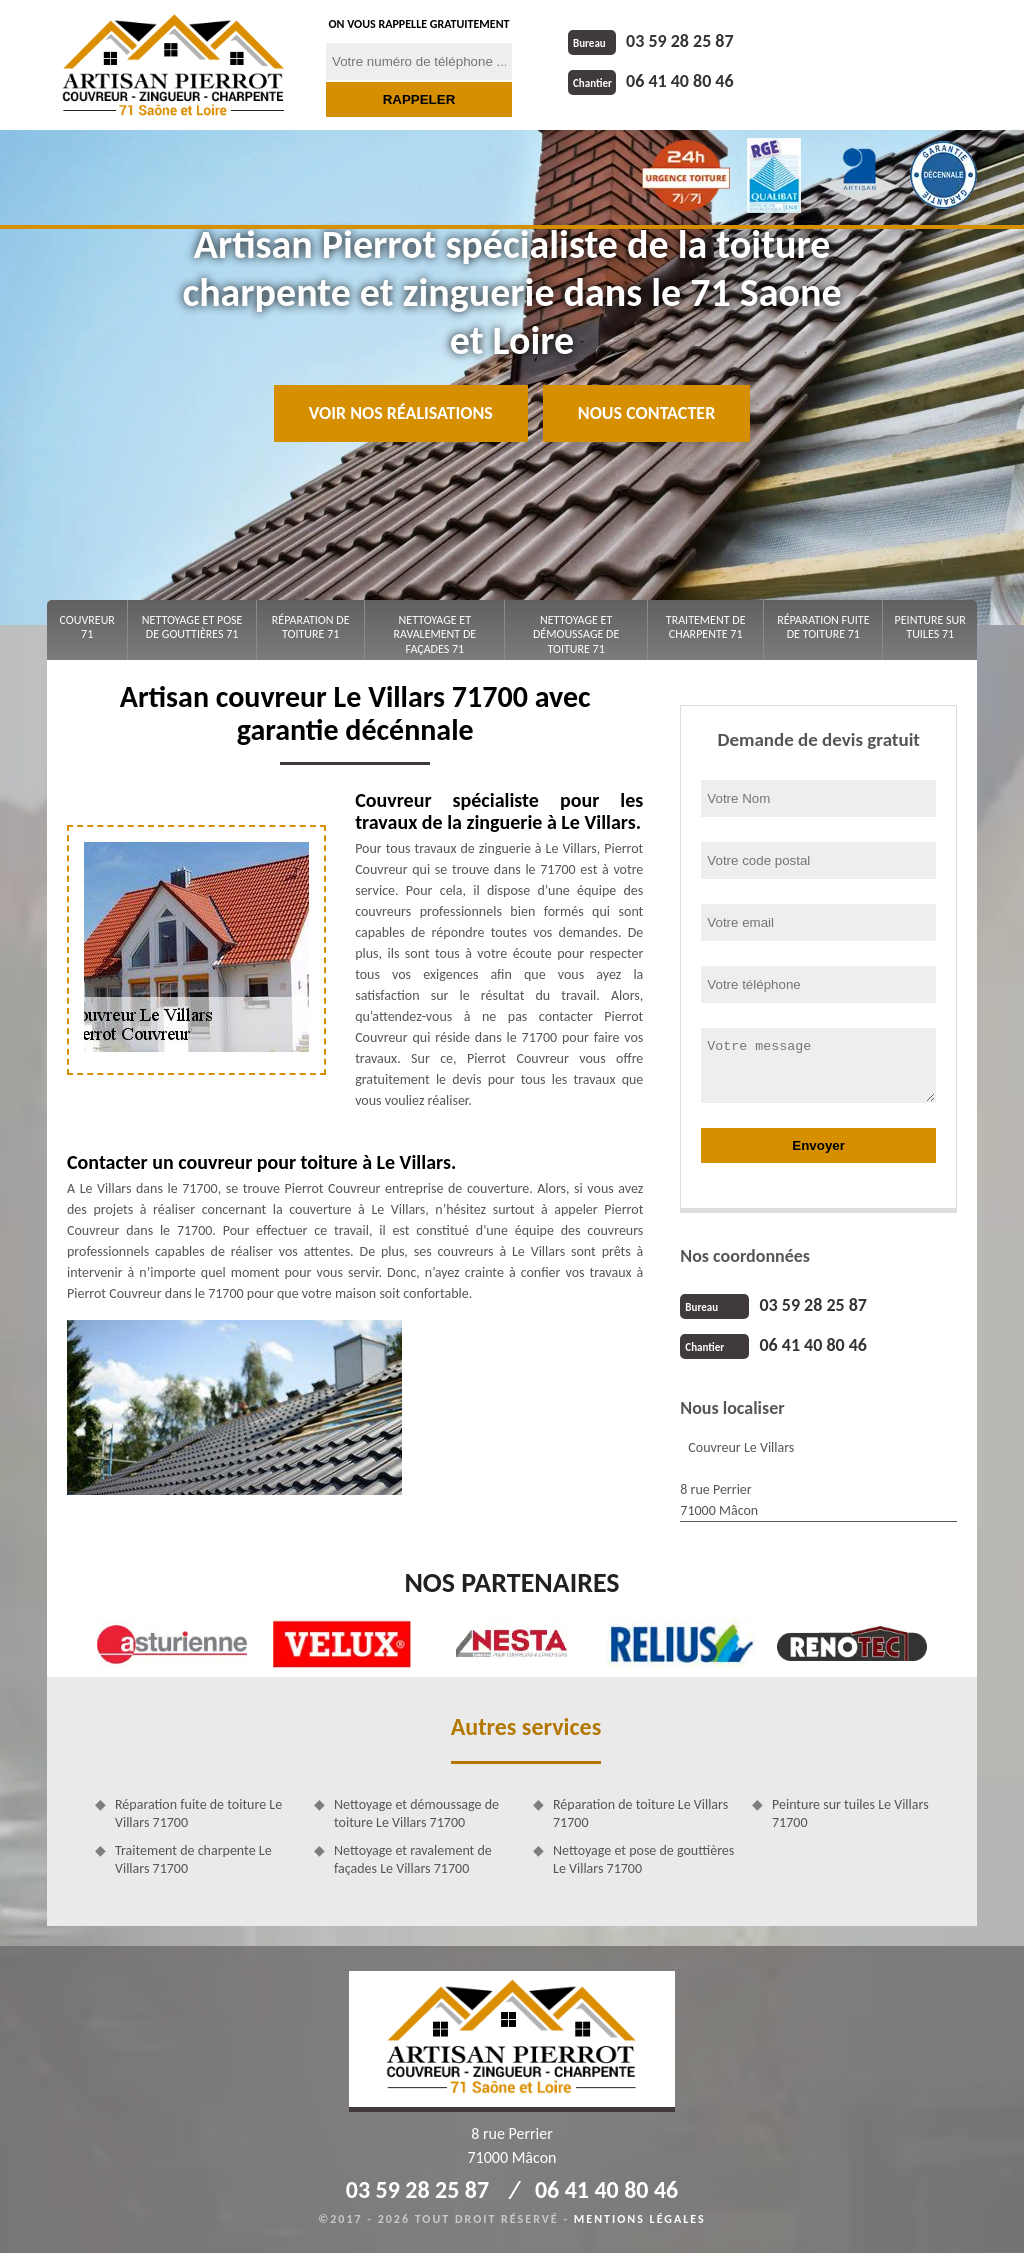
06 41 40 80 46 (651, 81)
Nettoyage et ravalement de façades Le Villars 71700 (413, 1859)
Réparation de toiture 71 (311, 627)
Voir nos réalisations (401, 413)
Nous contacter (646, 413)
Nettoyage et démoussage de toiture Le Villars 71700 (416, 1813)
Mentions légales (640, 2219)
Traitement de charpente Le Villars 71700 (193, 1859)
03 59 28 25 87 (651, 41)
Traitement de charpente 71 (706, 627)
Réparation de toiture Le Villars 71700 (640, 1813)
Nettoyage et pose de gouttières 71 (192, 627)
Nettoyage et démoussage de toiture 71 (576, 634)
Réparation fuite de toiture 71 (823, 627)
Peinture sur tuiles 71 (930, 627)
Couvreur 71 (87, 627)
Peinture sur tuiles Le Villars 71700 (850, 1813)
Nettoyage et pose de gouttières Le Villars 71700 (643, 1859)
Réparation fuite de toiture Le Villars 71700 (198, 1813)
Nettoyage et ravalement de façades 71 (434, 634)
